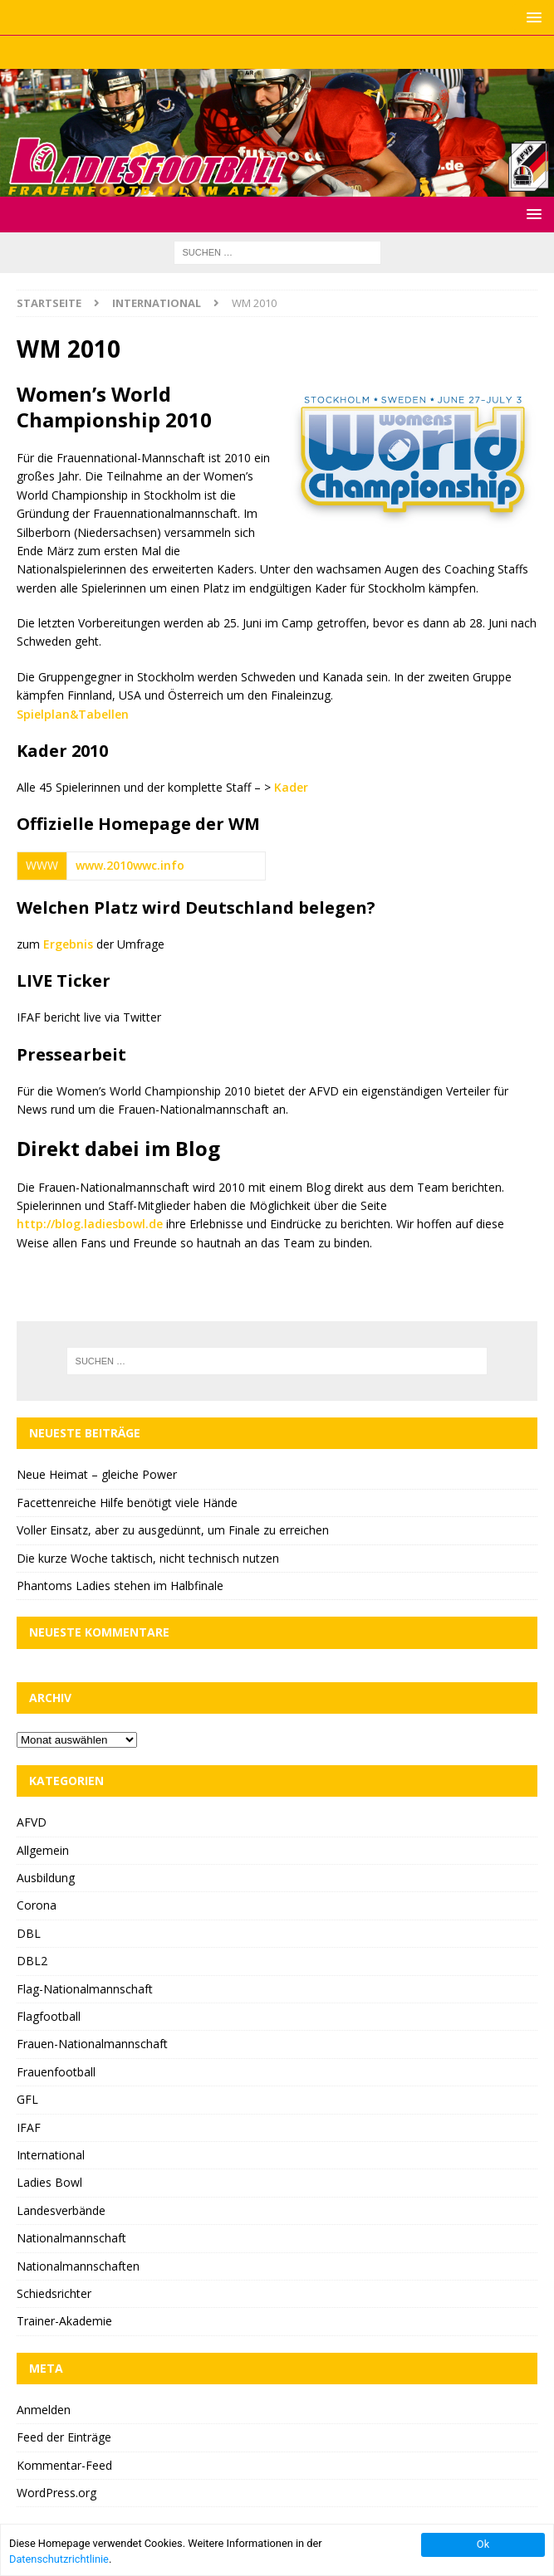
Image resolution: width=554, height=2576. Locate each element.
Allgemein (43, 1850)
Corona (36, 1905)
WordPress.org (56, 2492)
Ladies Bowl (49, 2182)
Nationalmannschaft (71, 2238)
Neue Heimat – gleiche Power (97, 1474)
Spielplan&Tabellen (73, 714)
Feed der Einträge (64, 2437)
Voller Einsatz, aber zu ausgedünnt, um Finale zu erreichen (173, 1530)
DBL (29, 1933)
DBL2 (32, 1961)
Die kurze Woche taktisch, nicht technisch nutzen (148, 1558)
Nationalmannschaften (78, 2266)
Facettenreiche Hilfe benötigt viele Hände (127, 1502)
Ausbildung (46, 1878)
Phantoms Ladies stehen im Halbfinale (120, 1585)
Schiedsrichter (54, 2293)
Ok (483, 2544)
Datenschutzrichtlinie (59, 2559)
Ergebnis (68, 944)
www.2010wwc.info (130, 865)
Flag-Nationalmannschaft (85, 1989)
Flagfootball (49, 2016)
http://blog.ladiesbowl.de (90, 1224)
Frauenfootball (56, 2072)
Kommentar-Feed (64, 2465)
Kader (291, 787)
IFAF (29, 2127)
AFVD (32, 1822)
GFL (27, 2099)
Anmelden (44, 2409)
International (51, 2155)
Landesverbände (61, 2210)
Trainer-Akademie (64, 2321)
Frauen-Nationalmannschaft (92, 2044)
